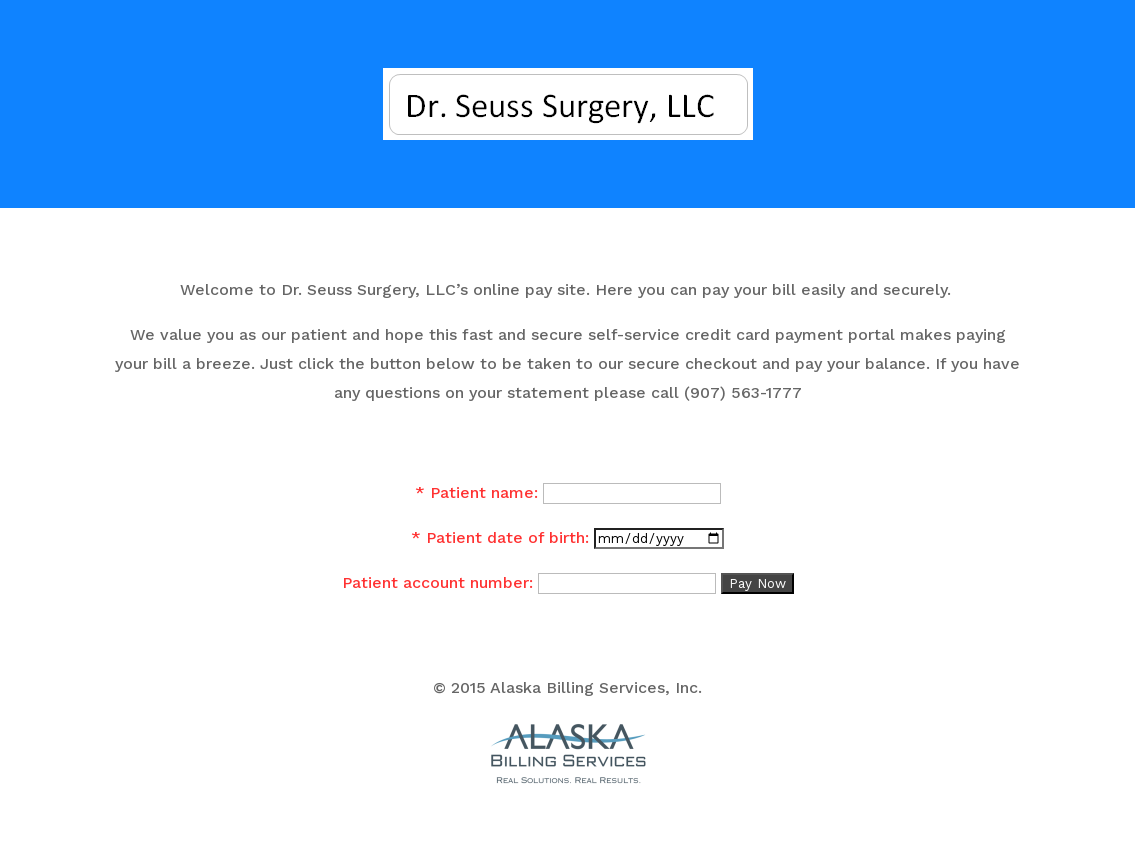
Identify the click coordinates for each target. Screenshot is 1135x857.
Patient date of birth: (507, 537)
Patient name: (484, 492)
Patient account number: (437, 582)
